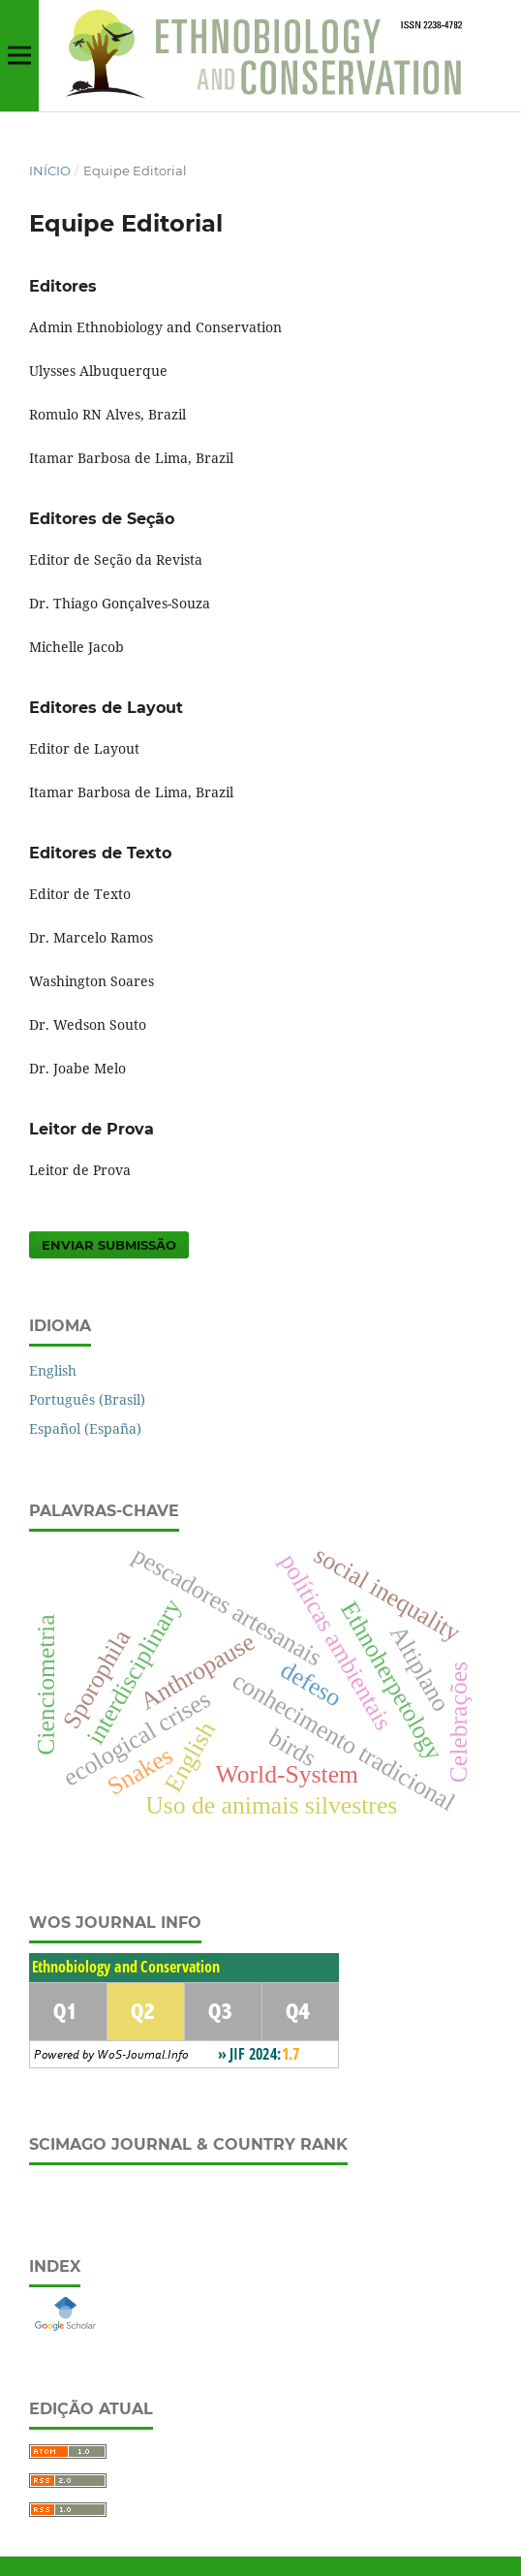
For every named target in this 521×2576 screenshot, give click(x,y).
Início (50, 170)
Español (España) (85, 1428)
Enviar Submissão (109, 1245)
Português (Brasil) (87, 1399)
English (53, 1370)
